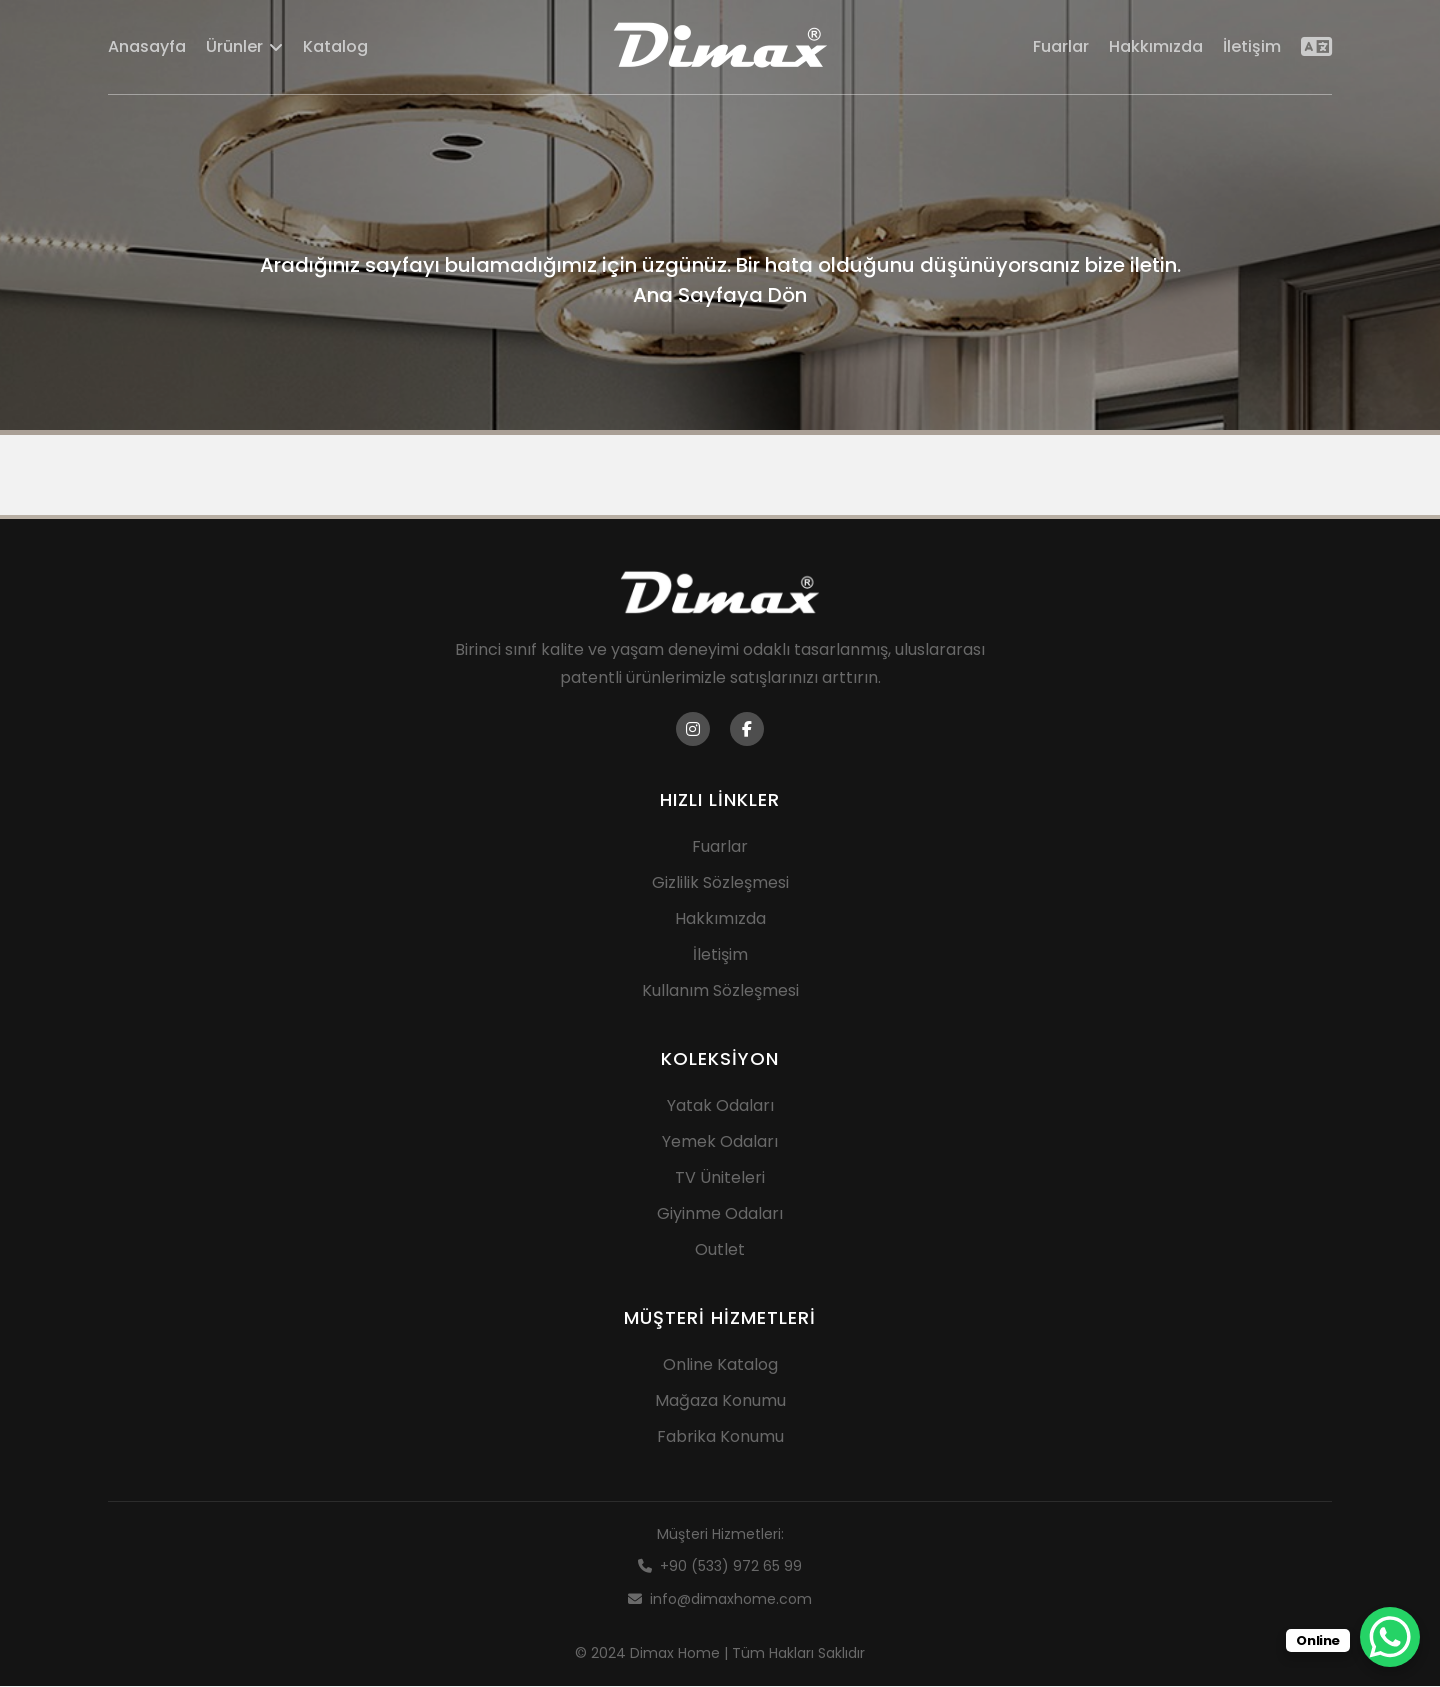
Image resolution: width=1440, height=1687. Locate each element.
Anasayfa (147, 47)
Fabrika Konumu (720, 1437)
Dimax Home (675, 1654)
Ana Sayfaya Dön (720, 295)
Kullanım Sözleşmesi (720, 991)
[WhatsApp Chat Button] (1390, 1637)
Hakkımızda (1156, 47)
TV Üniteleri (720, 1178)
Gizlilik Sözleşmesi (720, 883)
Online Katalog (720, 1365)
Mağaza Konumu (720, 1401)
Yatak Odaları (720, 1106)
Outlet (720, 1250)
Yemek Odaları (720, 1142)
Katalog (335, 47)
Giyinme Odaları (720, 1214)
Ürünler (244, 47)
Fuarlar (1061, 47)
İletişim (1252, 47)
